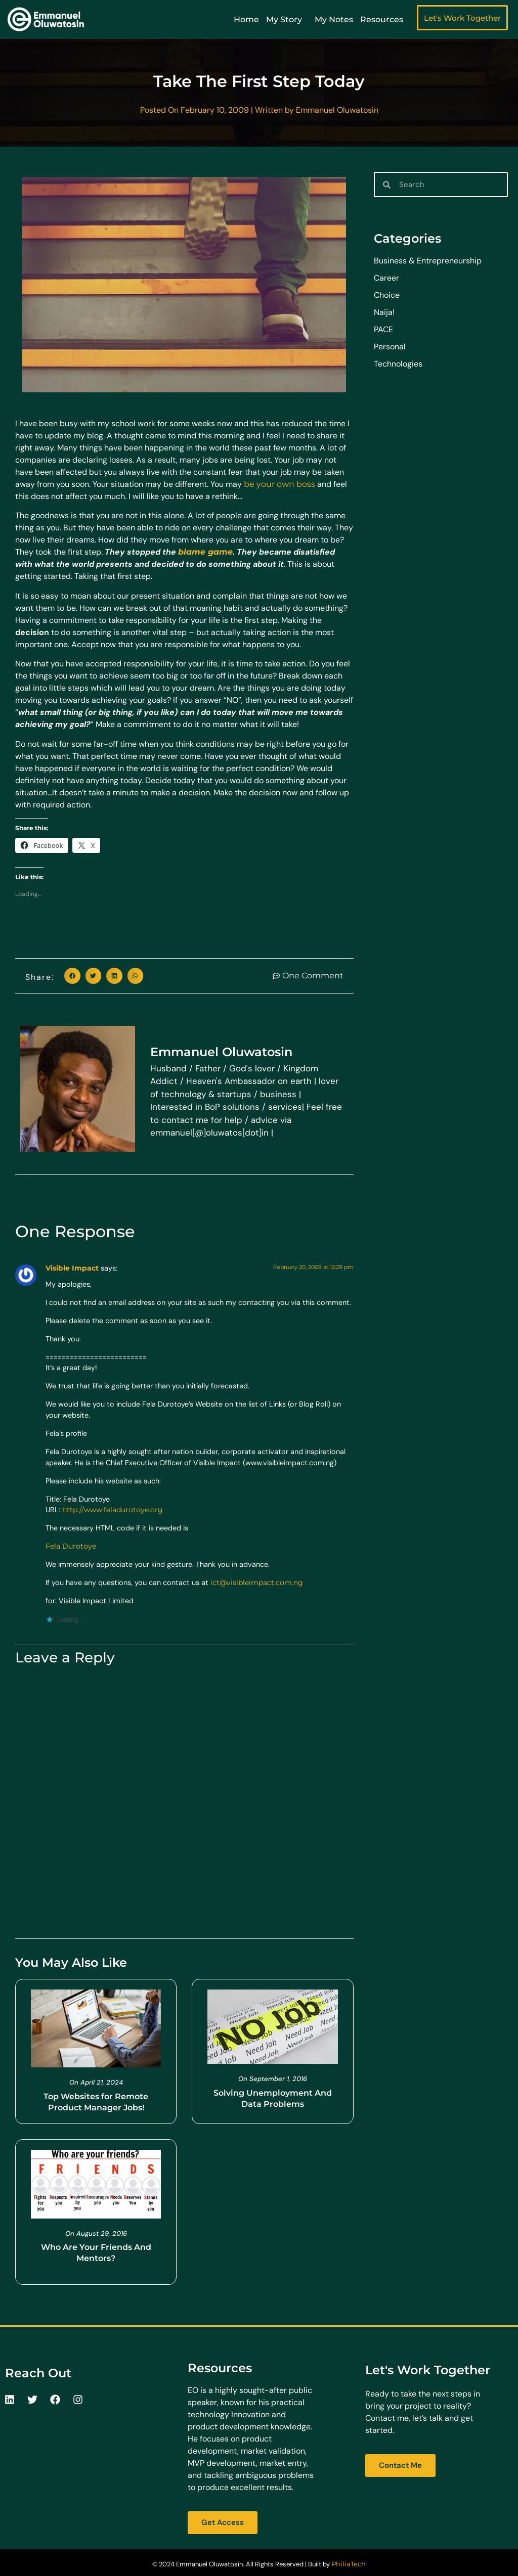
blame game (205, 552)
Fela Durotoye (71, 1546)
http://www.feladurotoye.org (112, 1509)
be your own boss (279, 484)
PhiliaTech (348, 2564)
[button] (72, 976)
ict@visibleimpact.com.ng (256, 1582)
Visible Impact (72, 1268)
